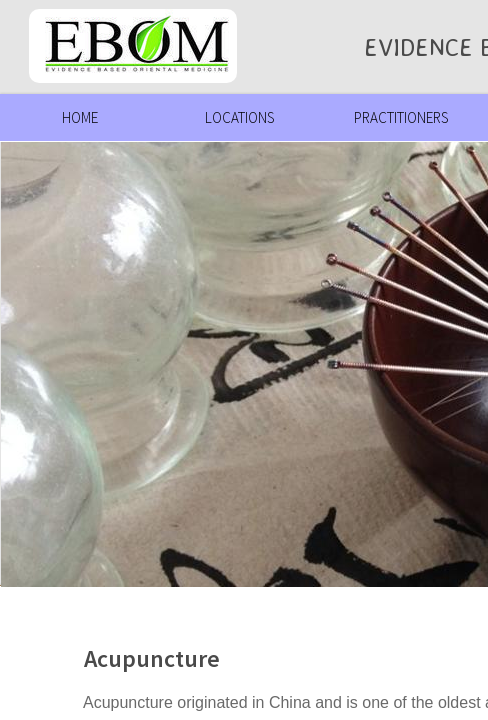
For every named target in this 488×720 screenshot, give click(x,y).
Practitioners (401, 117)
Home (80, 117)
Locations (239, 117)
